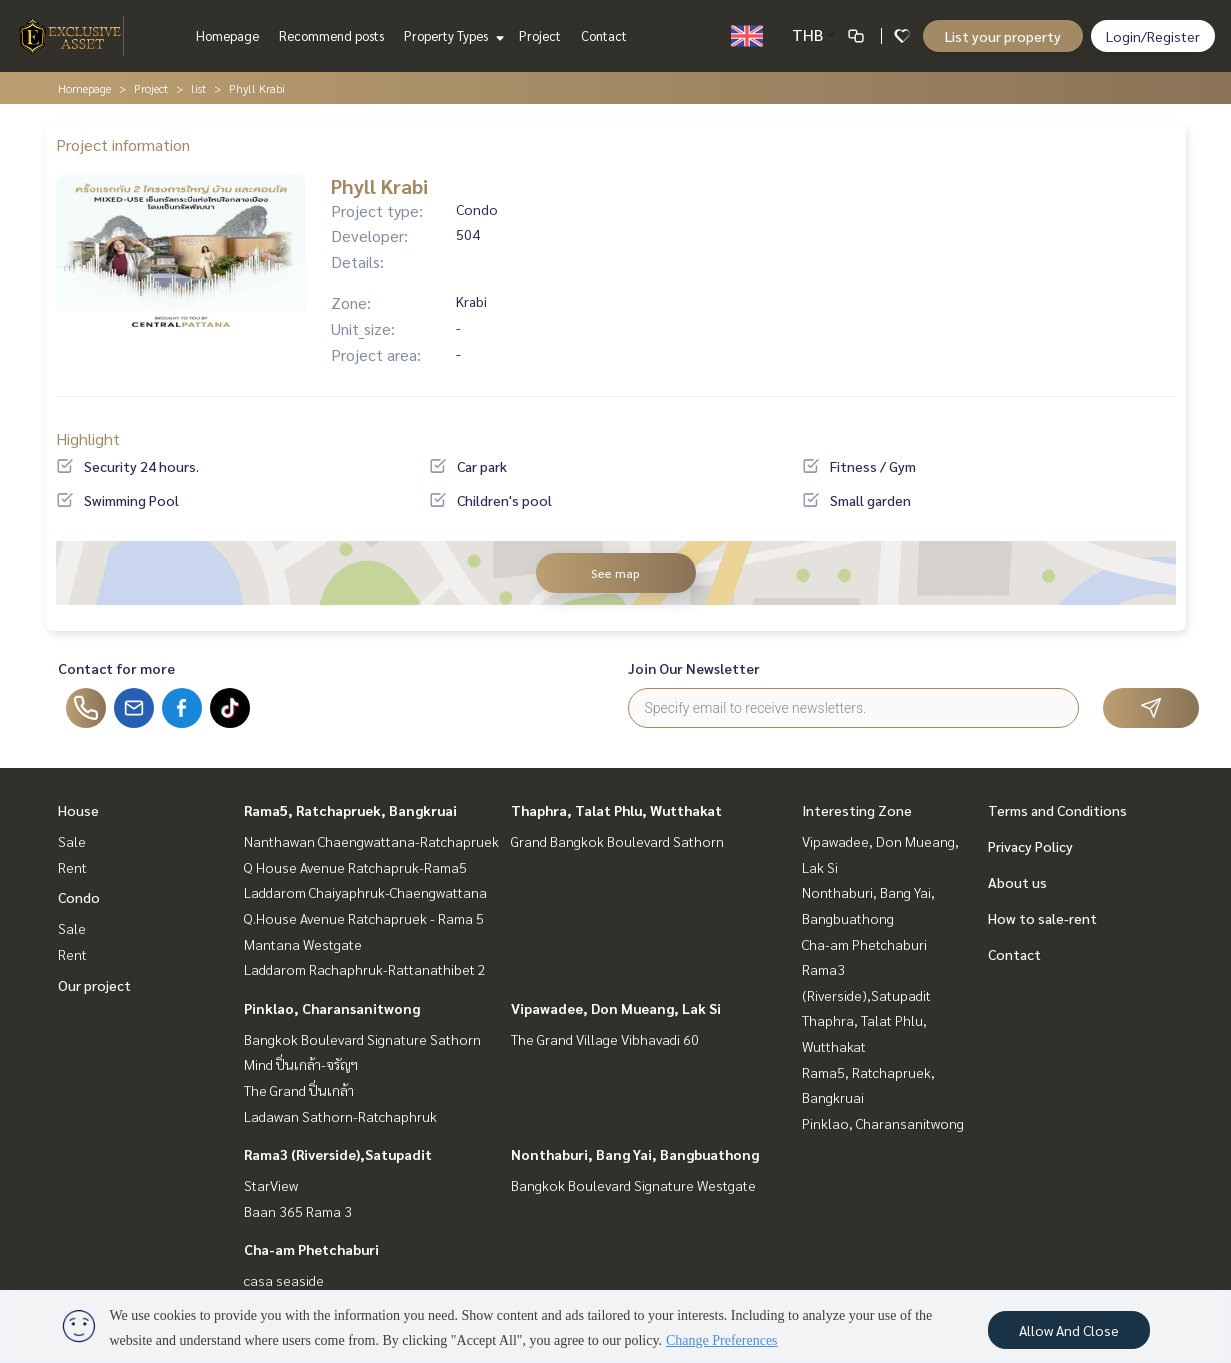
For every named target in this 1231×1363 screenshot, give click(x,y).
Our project (94, 985)
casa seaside (284, 1280)
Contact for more (116, 668)
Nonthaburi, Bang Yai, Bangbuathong (635, 1154)
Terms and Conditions (1057, 810)
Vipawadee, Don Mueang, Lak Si (616, 1008)
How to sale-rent (1042, 918)
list (198, 88)
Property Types (451, 35)
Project (540, 35)
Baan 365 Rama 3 (298, 1211)
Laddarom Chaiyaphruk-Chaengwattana (365, 892)
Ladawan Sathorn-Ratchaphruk (340, 1116)
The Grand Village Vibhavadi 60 (605, 1039)
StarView (271, 1185)
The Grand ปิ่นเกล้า (299, 1090)
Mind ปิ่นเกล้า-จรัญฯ (301, 1064)
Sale (72, 841)
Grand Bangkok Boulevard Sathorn (617, 841)
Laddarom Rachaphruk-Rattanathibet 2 (365, 969)
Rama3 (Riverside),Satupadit (338, 1154)
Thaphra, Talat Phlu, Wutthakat (616, 810)
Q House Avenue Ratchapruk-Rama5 (355, 867)
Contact (604, 35)
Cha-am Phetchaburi (311, 1249)
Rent (72, 867)
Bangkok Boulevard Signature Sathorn (362, 1039)
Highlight (88, 438)
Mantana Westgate (303, 944)
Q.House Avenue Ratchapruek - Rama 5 (364, 918)
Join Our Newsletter (694, 668)
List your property (1003, 36)
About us (1017, 882)
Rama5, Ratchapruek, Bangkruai (350, 810)
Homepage (227, 35)
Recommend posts (331, 35)
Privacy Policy (1030, 846)
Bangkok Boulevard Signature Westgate (633, 1185)
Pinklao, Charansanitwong (332, 1008)
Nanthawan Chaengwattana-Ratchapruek (371, 841)
